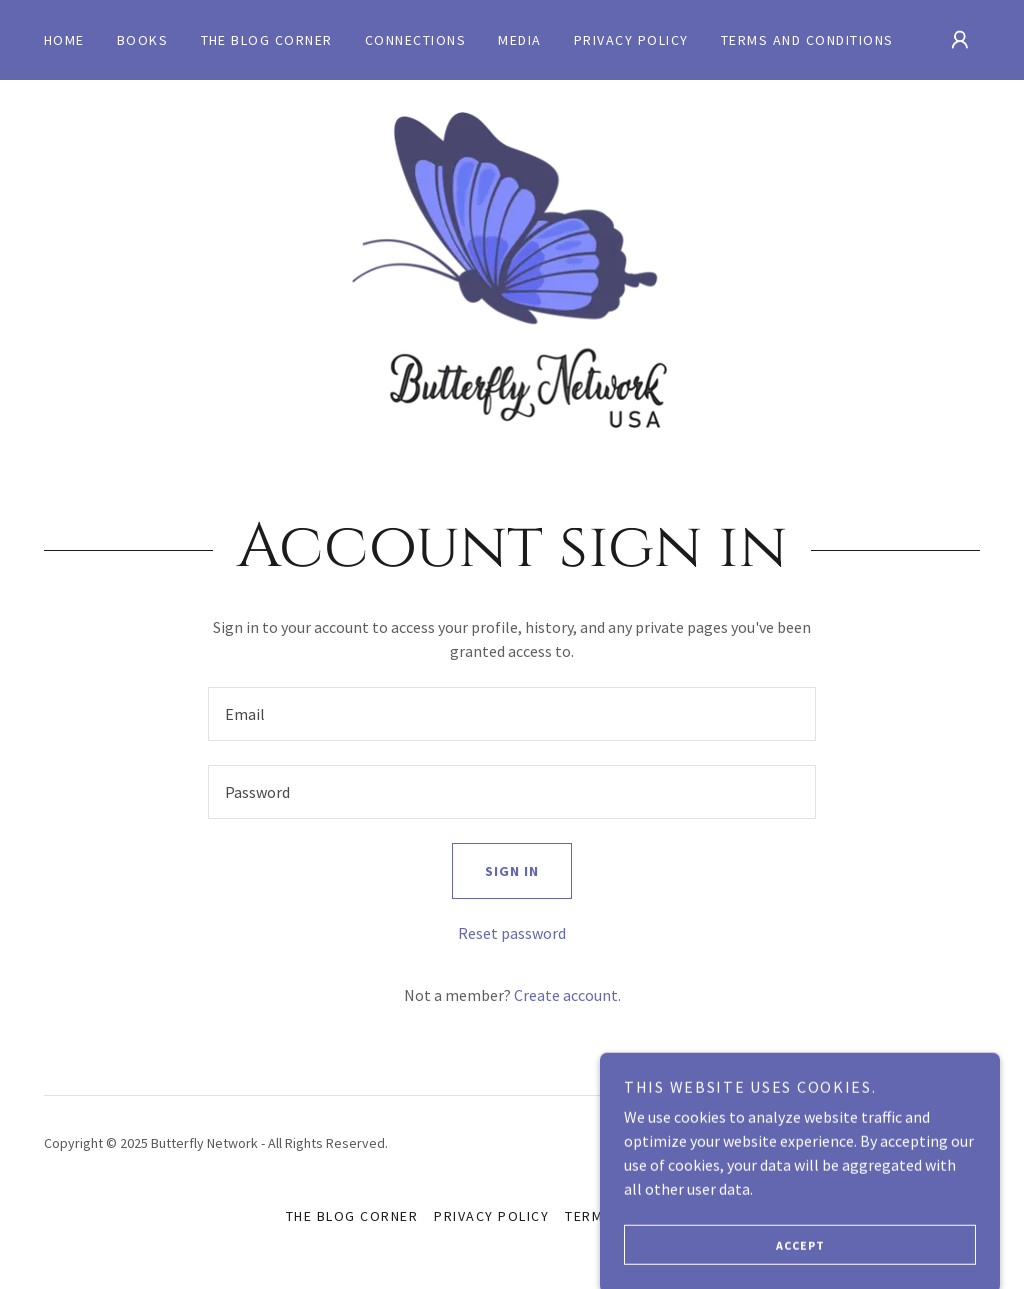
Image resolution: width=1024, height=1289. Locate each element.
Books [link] (143, 40)
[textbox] (512, 714)
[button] (960, 40)
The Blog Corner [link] (267, 40)
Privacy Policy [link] (631, 40)
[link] (512, 270)
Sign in (495, 871)
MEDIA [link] (520, 40)
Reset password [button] (512, 933)
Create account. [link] (567, 995)
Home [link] (64, 40)
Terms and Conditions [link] (807, 40)
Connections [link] (415, 40)
